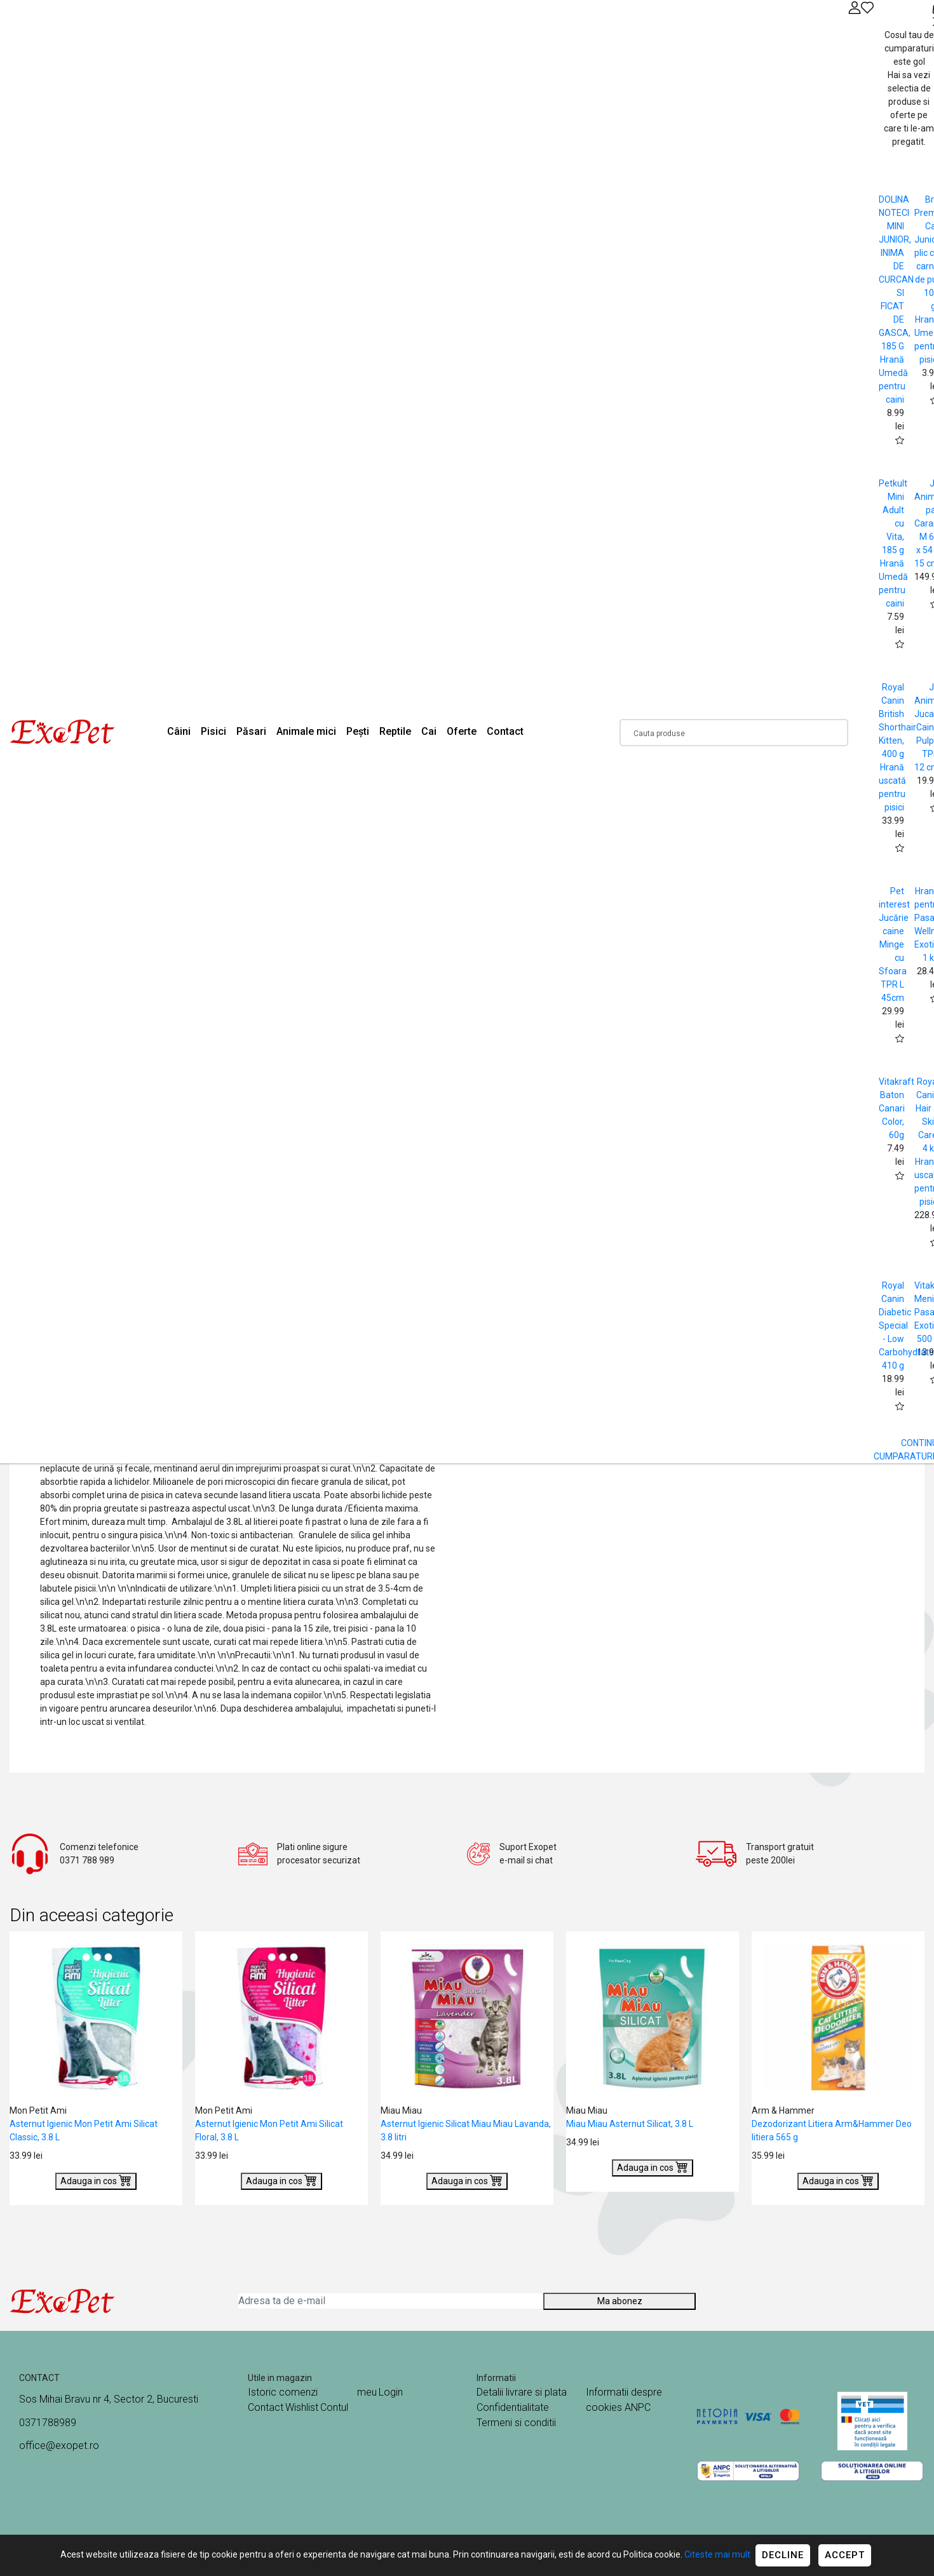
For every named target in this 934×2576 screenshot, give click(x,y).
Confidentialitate (513, 2407)
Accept (845, 2555)
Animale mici (306, 731)
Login (391, 2392)
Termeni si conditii (516, 2423)
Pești (357, 731)
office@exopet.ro (59, 2445)
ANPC (638, 2407)
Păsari (251, 731)
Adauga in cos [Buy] (96, 2179)
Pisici (213, 731)
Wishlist (301, 2407)
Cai (429, 731)
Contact (505, 731)
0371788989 (47, 2423)
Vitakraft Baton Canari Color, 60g (896, 1108)
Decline (783, 2555)
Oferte (462, 731)
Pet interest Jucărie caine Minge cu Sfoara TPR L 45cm (894, 944)
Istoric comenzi (283, 2392)
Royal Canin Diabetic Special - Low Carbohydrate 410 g (906, 1325)
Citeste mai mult (717, 2554)
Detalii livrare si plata (522, 2392)
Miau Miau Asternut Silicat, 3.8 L (629, 2124)
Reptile (395, 731)
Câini (179, 731)
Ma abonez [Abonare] (619, 2301)
